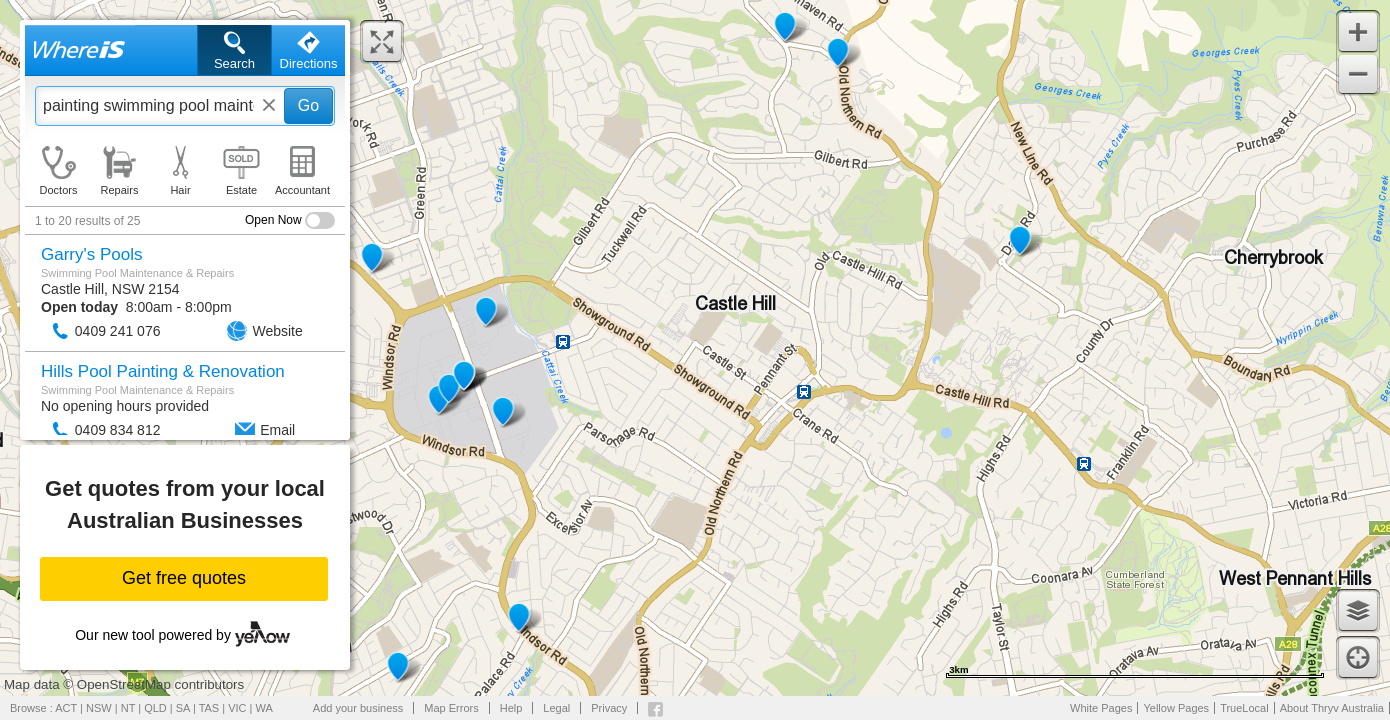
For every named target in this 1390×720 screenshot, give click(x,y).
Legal (556, 708)
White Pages (1101, 708)
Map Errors (451, 708)
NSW (99, 708)
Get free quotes (184, 578)
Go (308, 105)
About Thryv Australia (1332, 708)
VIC (237, 708)
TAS (209, 708)
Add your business (358, 708)
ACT (66, 708)
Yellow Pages (1176, 708)
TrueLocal (1244, 708)
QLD (155, 708)
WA (264, 708)
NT (128, 708)
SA (183, 708)
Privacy (609, 708)
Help (511, 708)
